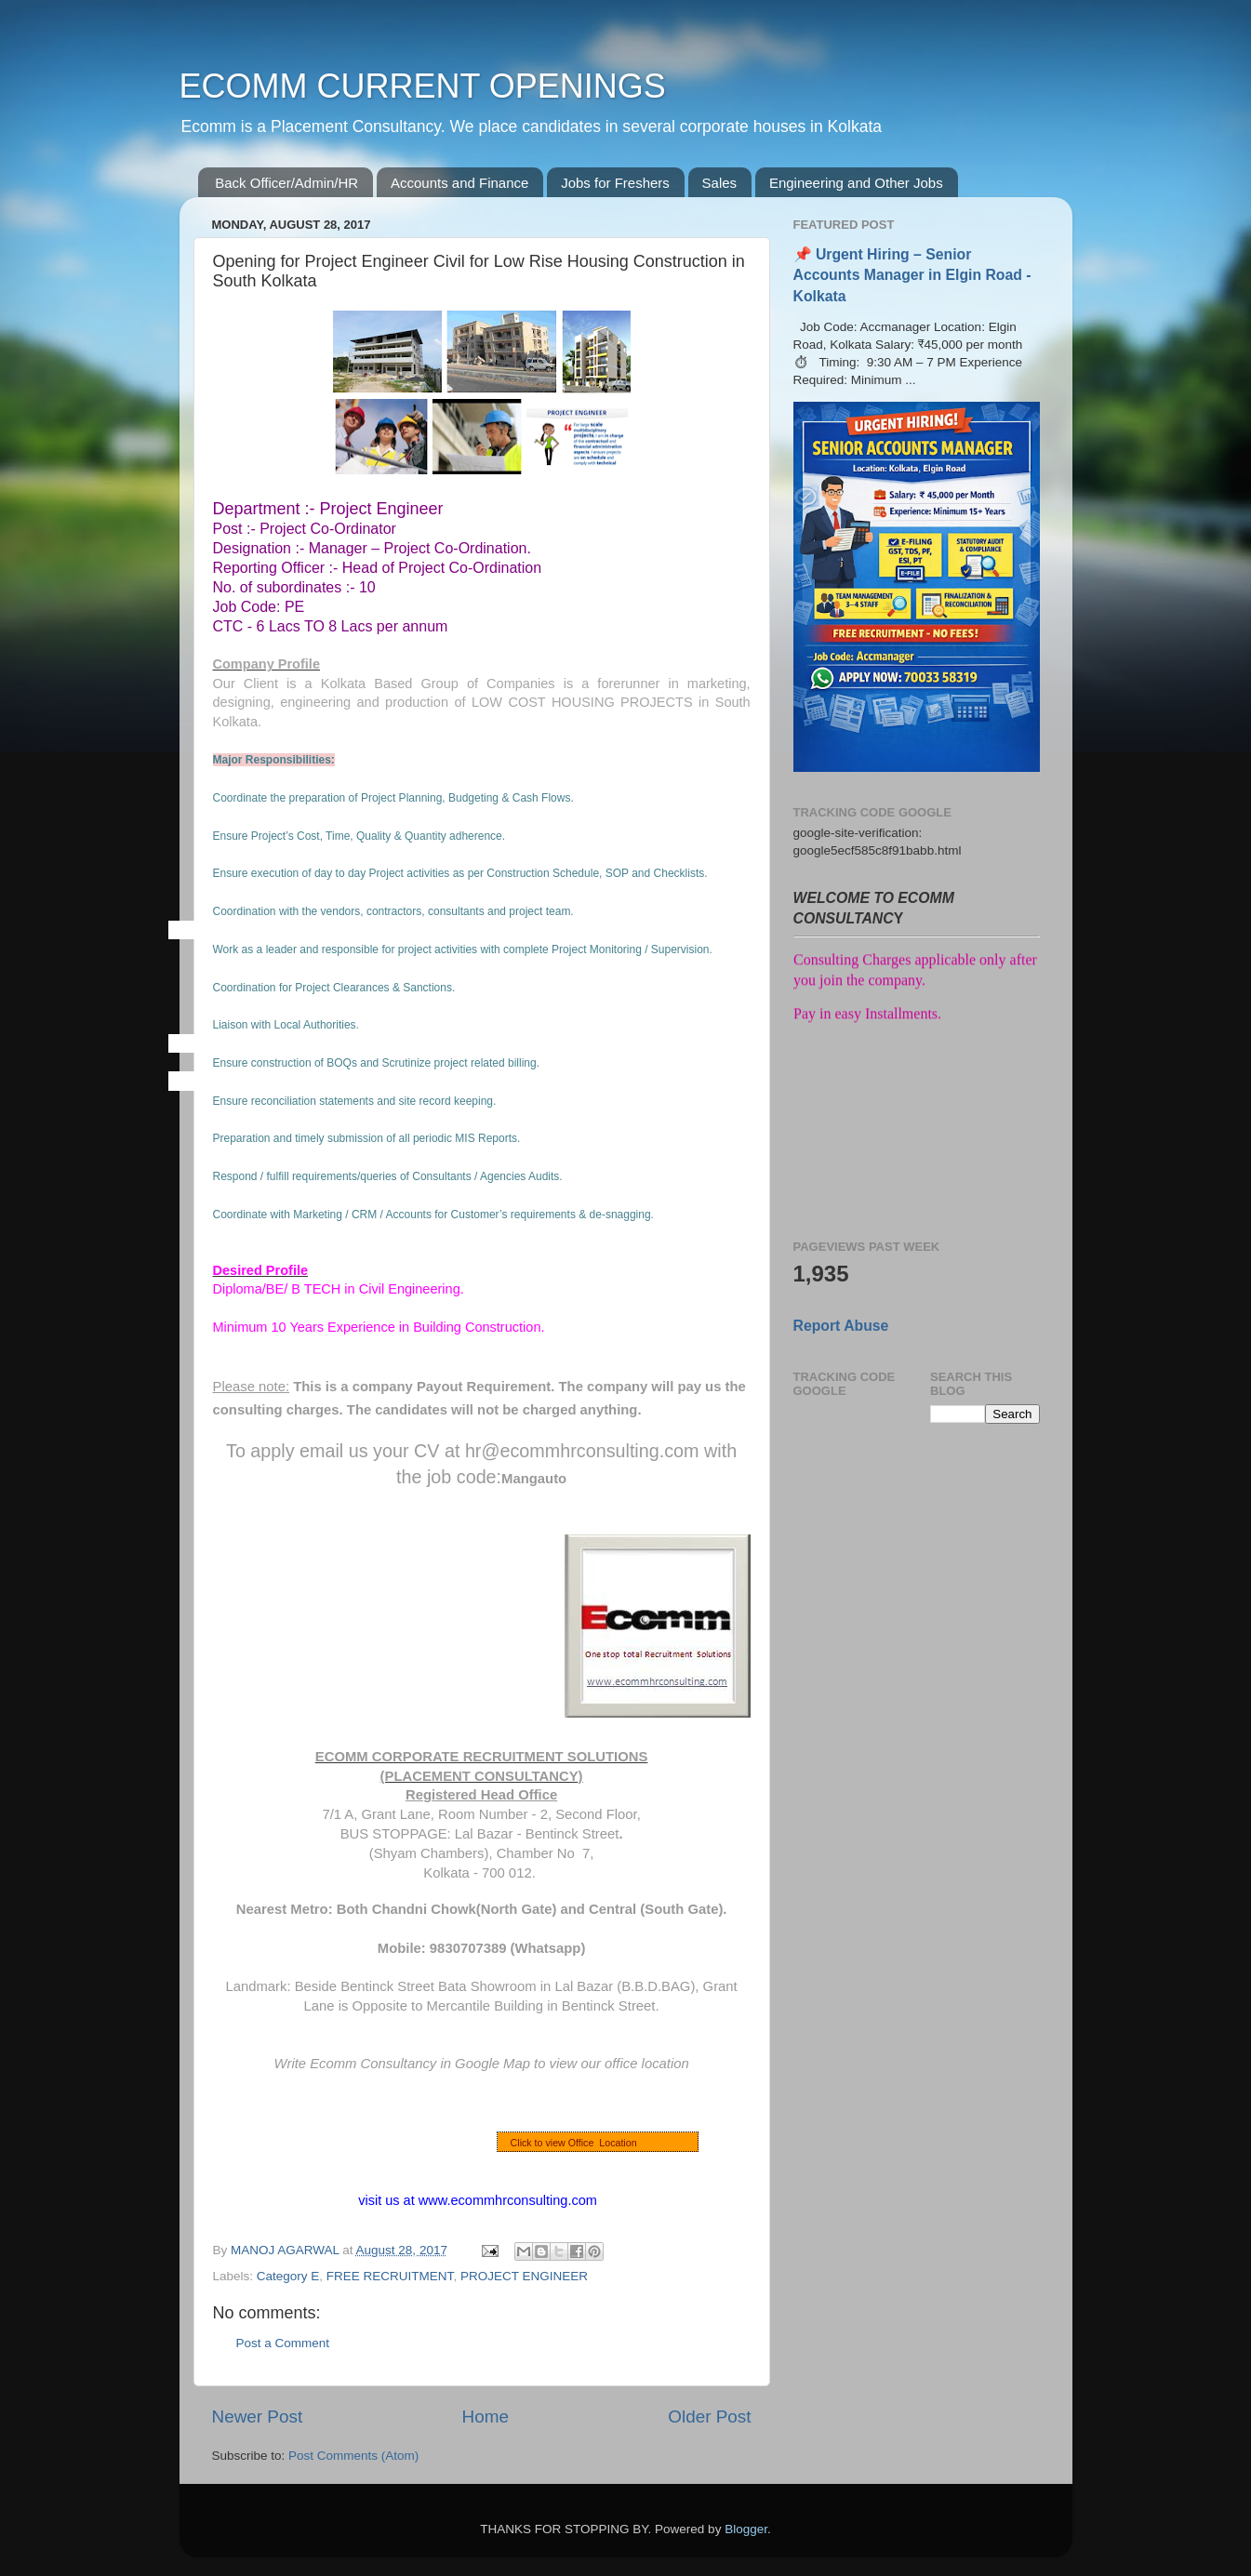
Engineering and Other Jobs (856, 183)
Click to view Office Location (574, 2142)
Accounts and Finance (459, 183)
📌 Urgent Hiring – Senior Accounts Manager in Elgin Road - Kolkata (912, 274)
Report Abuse (841, 1326)
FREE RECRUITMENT (390, 2276)
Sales (720, 183)
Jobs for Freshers (615, 183)
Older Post (709, 2416)
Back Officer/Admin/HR (286, 183)
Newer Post (257, 2416)
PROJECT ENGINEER (524, 2276)
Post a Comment (283, 2343)
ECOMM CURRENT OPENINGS (423, 86)
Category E (288, 2276)
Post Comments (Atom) (353, 2456)
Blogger (746, 2529)
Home (485, 2416)
